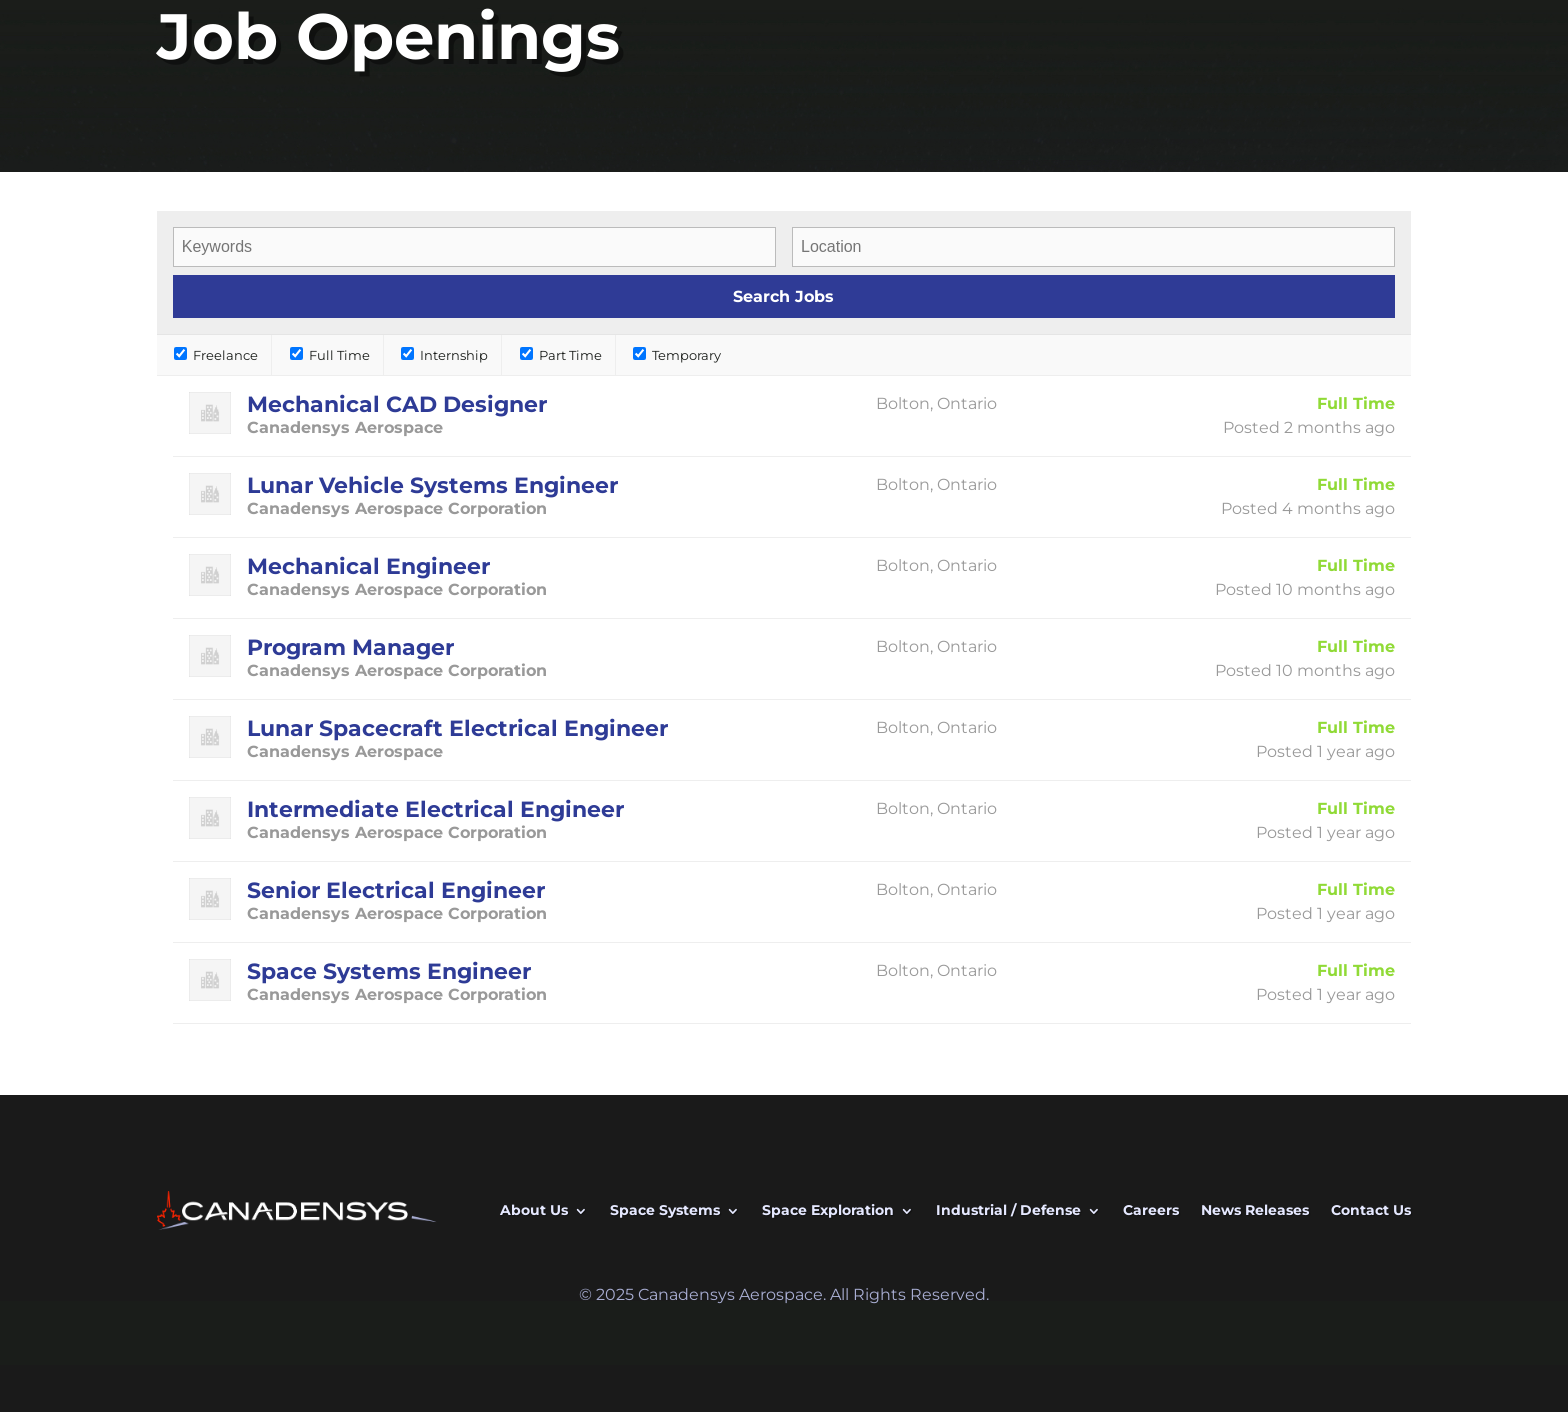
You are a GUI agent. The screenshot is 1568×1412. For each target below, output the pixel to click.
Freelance (216, 355)
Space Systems (665, 1210)
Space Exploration (828, 1210)
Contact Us (1371, 1210)
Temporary (677, 355)
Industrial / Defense (1008, 1210)
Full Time (330, 355)
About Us (534, 1210)
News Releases (1255, 1210)
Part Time (561, 355)
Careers (1151, 1210)
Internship (444, 355)
